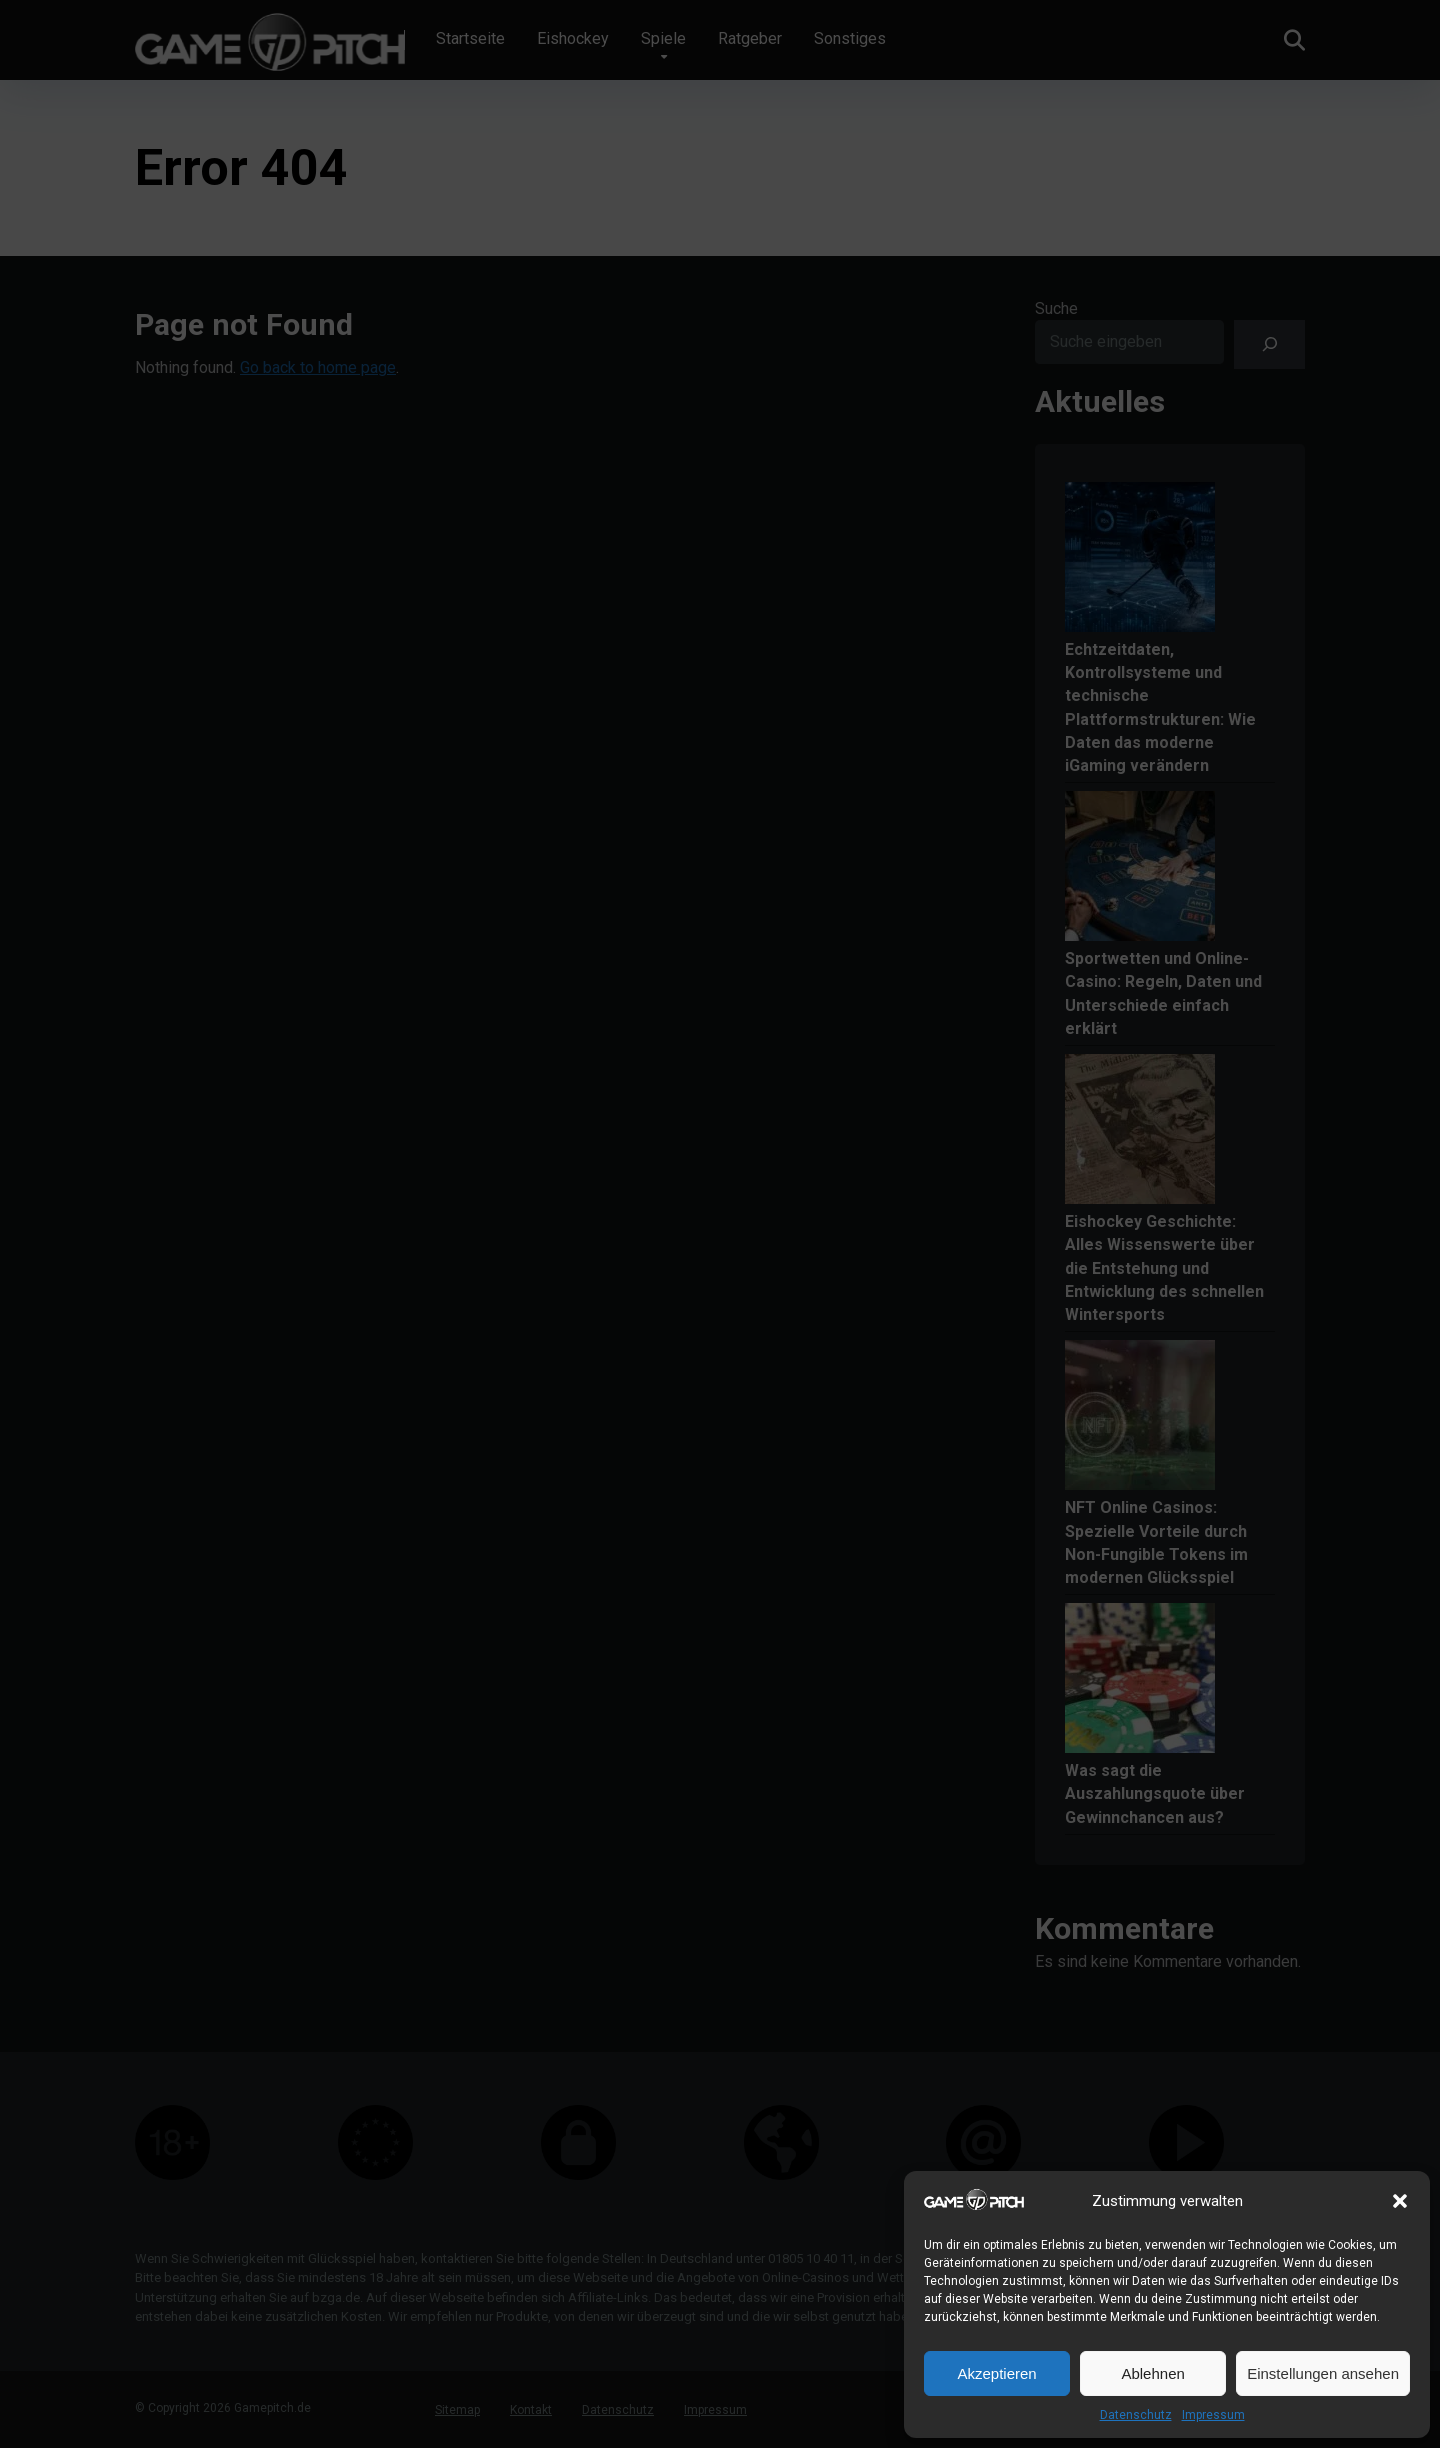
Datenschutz (1136, 2415)
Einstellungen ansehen (1323, 2373)
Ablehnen (1152, 2373)
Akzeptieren (996, 2373)
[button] (1400, 2201)
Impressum (1213, 2415)
